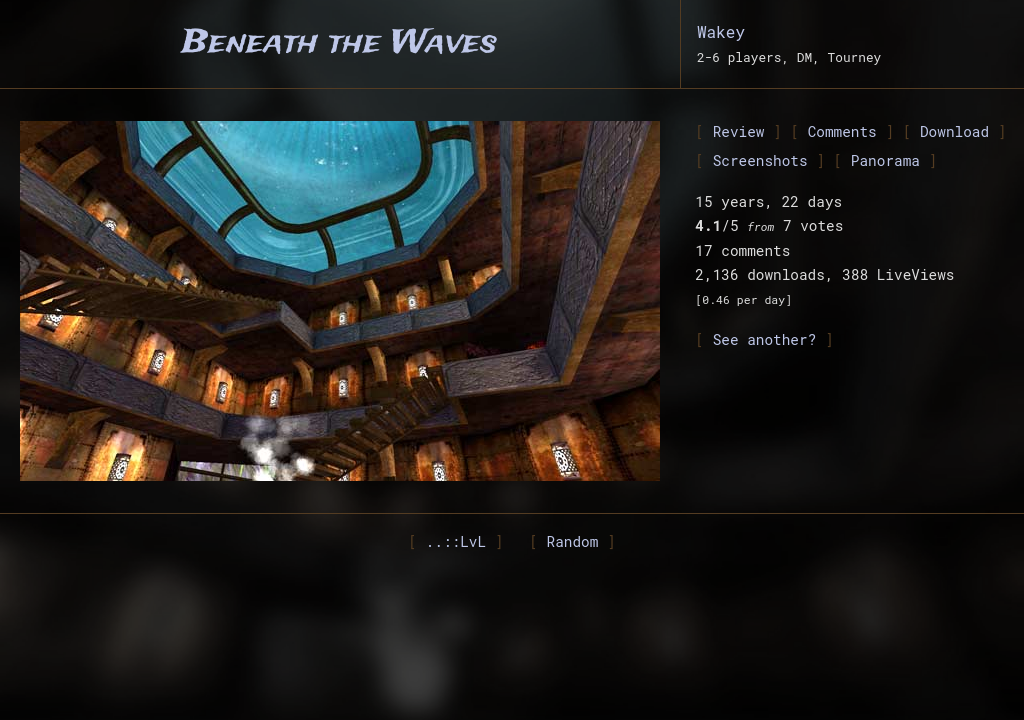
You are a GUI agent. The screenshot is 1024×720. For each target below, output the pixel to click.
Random (573, 541)
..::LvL (456, 541)
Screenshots (760, 160)
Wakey (721, 31)
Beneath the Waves (339, 43)
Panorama (885, 160)
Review (739, 131)
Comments (842, 131)
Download (954, 131)
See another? (765, 339)
